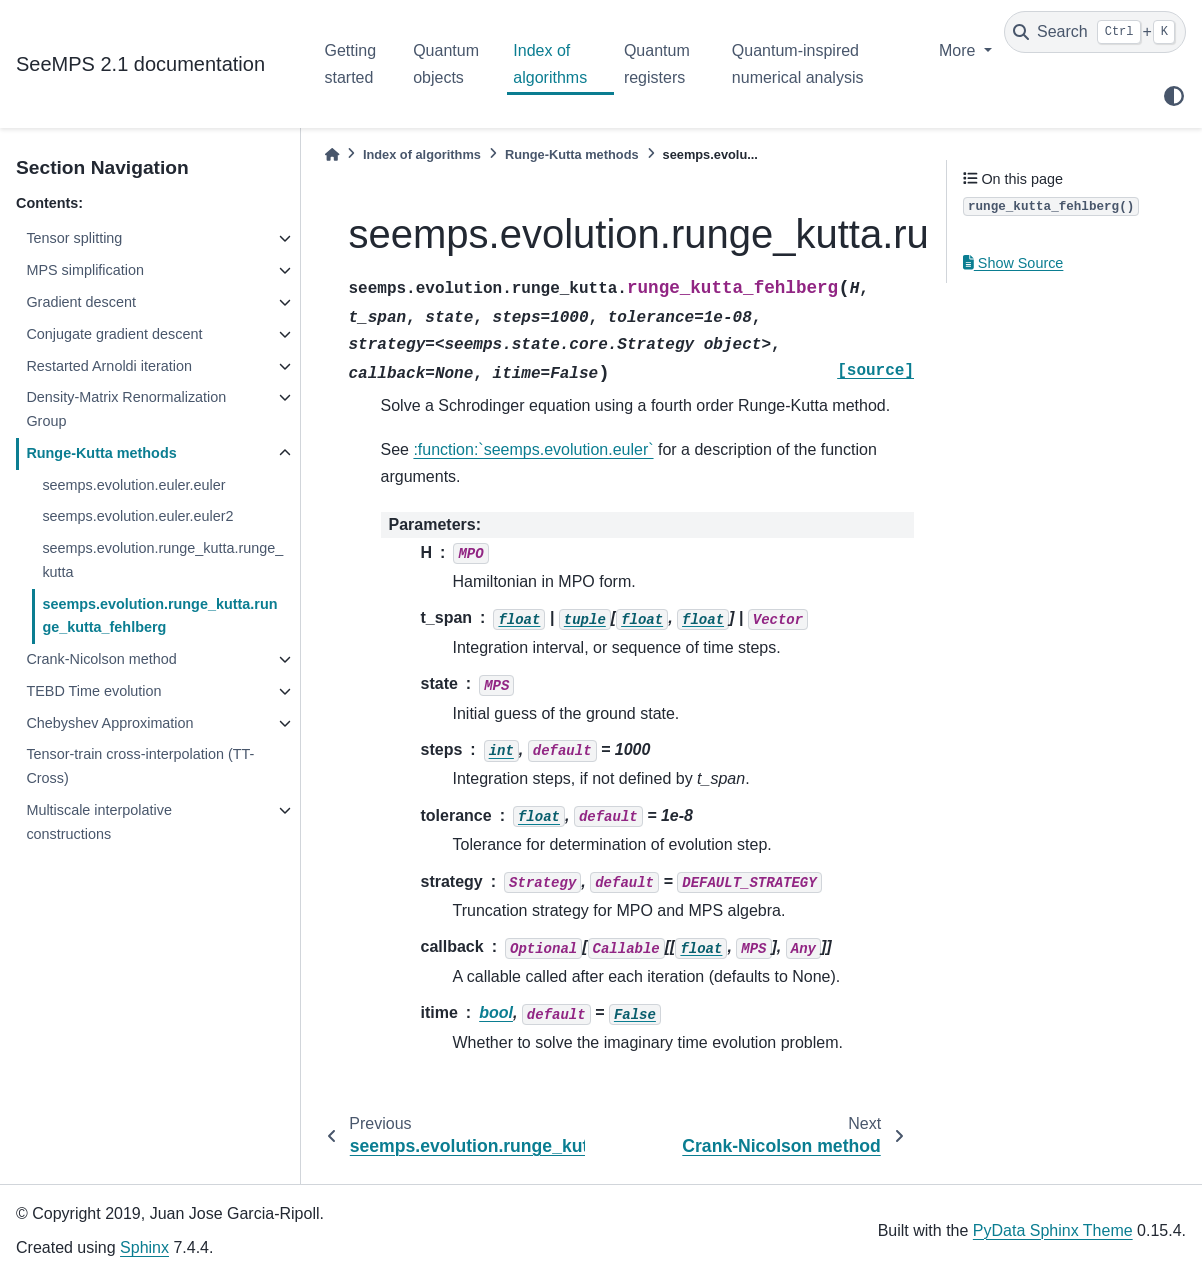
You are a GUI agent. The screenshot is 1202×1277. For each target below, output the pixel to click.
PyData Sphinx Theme (1053, 1230)
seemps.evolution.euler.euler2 (137, 516)
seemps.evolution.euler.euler (133, 485)
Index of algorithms (550, 63)
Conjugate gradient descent (114, 334)
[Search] (1095, 32)
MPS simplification (85, 270)
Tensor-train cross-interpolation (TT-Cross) (140, 766)
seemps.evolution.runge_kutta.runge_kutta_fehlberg (159, 616)
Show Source (1013, 263)
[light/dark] (1174, 96)
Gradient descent (81, 302)
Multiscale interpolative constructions (99, 822)
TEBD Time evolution (93, 691)
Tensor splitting (74, 238)
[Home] (332, 154)
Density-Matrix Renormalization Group (126, 409)
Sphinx (144, 1247)
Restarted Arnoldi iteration (109, 366)
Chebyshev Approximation (109, 723)
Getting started (351, 63)
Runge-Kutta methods (101, 453)
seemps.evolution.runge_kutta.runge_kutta (162, 560)
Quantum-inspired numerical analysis (798, 63)
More (959, 50)
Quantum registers (657, 63)
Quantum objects (446, 63)
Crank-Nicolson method (101, 659)
